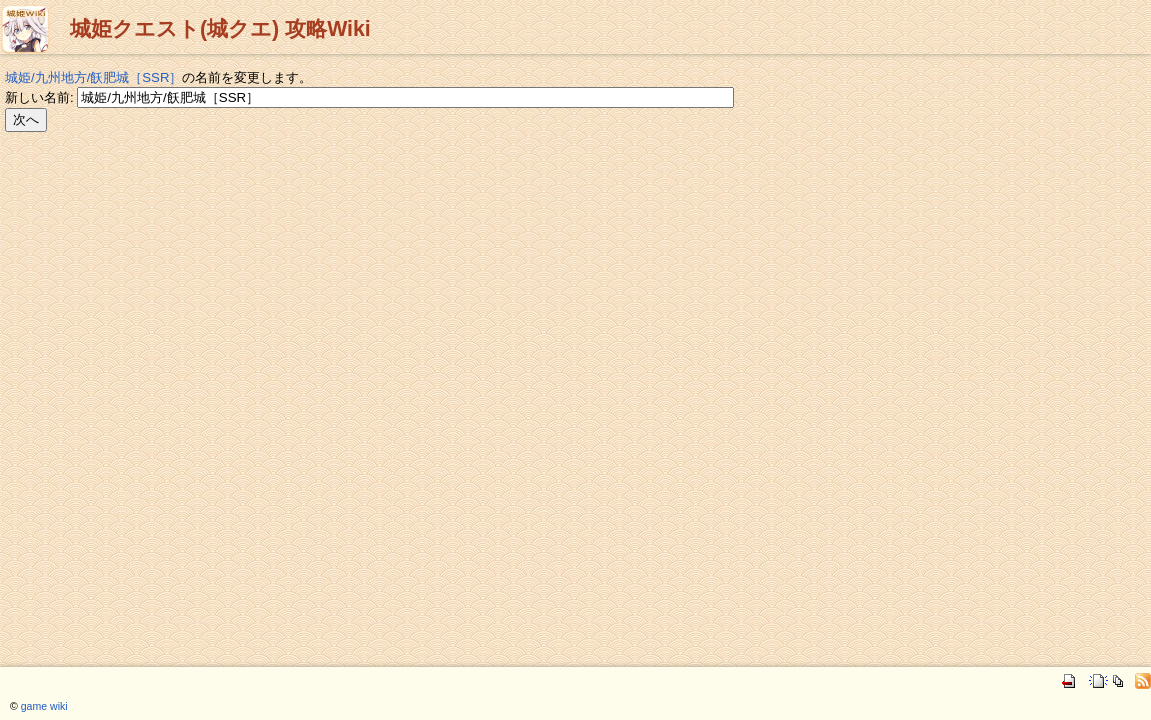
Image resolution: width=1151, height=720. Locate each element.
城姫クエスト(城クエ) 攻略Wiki (220, 29)
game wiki (44, 706)
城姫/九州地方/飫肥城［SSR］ (93, 77)
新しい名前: (39, 97)
